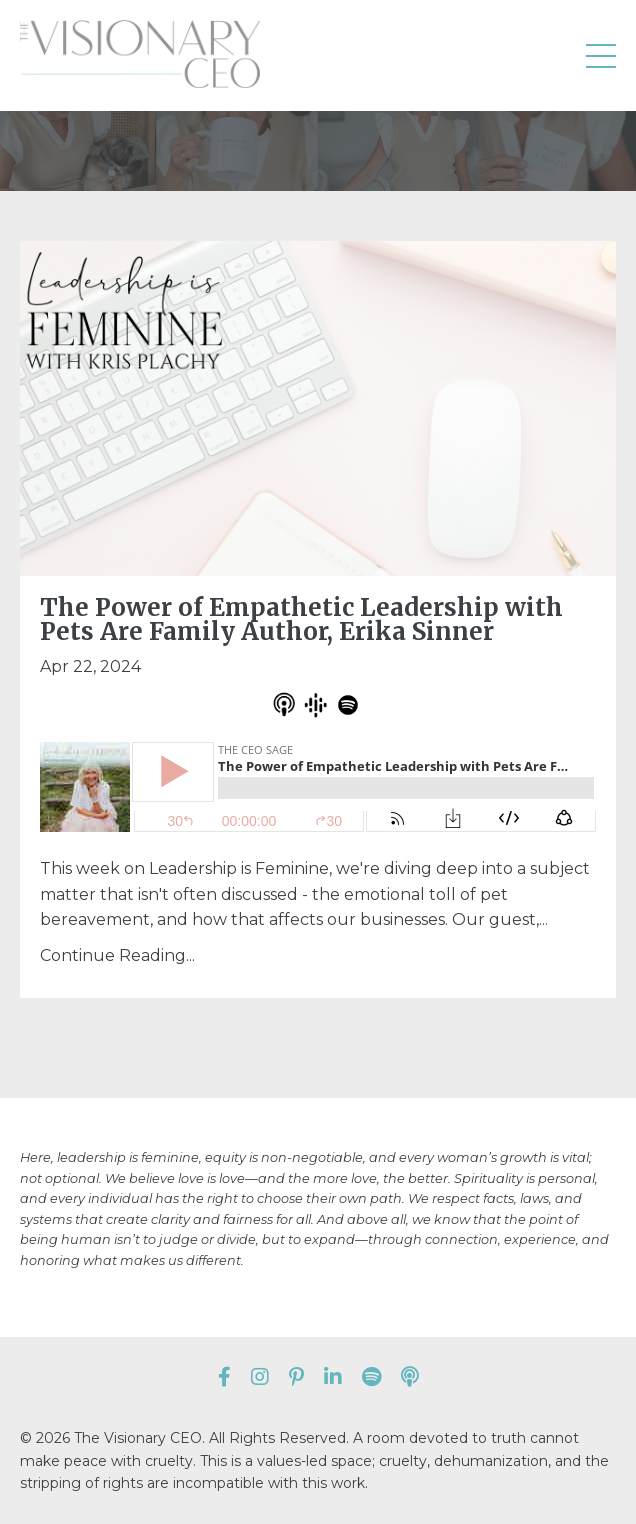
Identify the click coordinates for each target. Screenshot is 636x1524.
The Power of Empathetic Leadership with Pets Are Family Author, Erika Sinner (301, 620)
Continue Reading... (117, 955)
